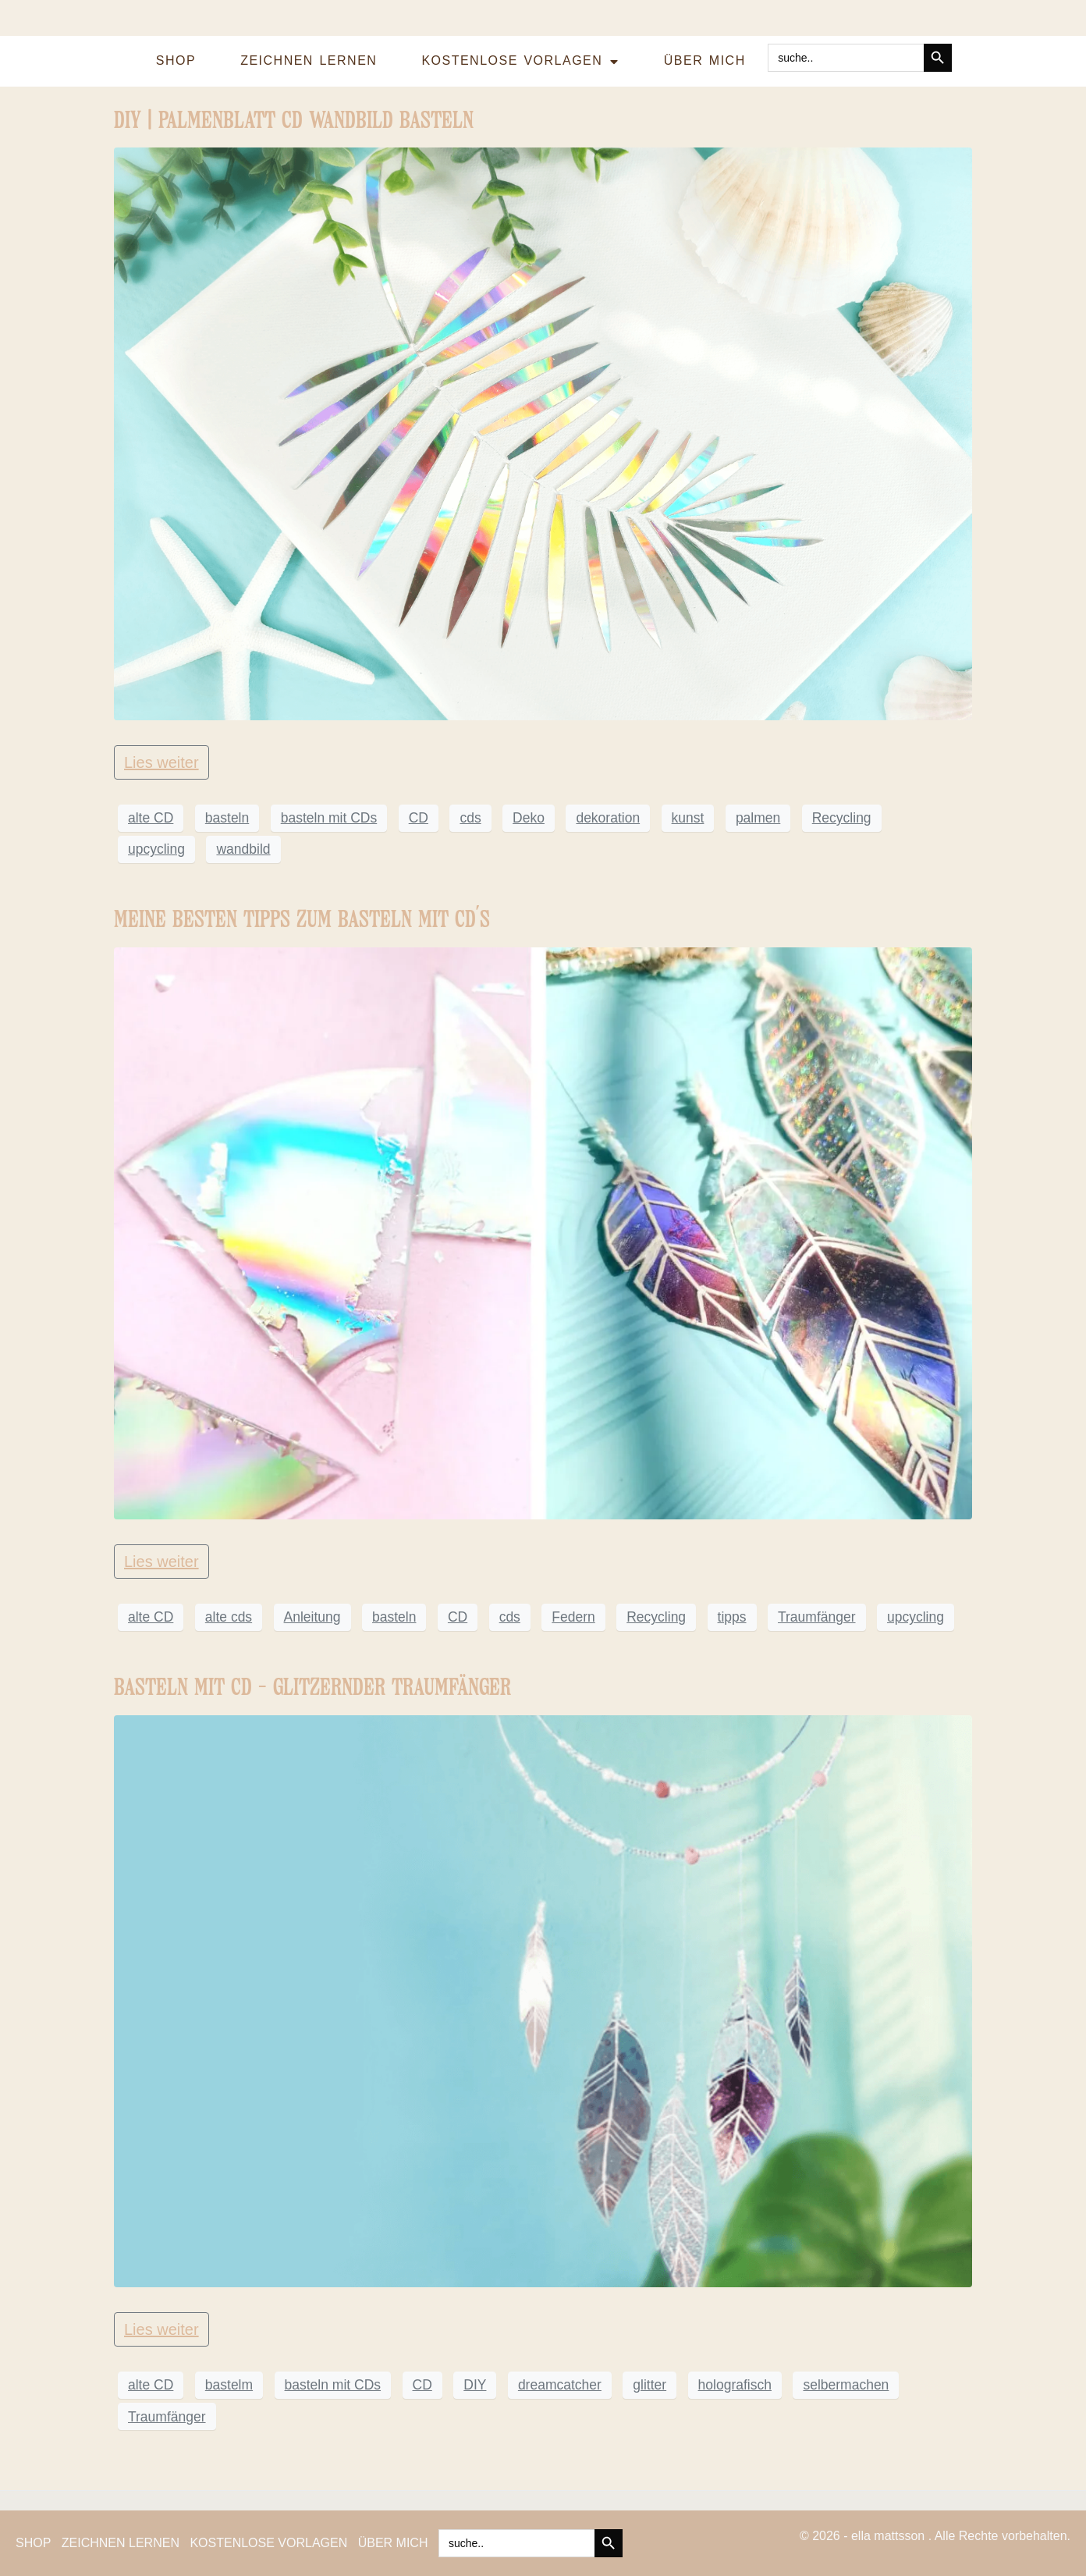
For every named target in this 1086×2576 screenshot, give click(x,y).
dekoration (608, 818)
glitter (649, 2385)
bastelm (229, 2385)
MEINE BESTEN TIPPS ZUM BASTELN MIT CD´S (302, 918)
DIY (474, 2385)
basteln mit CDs (329, 818)
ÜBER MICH (705, 60)
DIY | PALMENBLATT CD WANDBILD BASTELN (294, 119)
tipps (732, 1617)
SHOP (176, 60)
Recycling (841, 818)
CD (418, 818)
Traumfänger (817, 1617)
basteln (227, 818)
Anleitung (312, 1617)
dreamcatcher (560, 2385)
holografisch (735, 2385)
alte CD (150, 818)
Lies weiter (161, 762)
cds (470, 818)
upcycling (156, 849)
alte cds (228, 1617)
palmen (758, 818)
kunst (688, 818)
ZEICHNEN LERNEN (308, 60)
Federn (573, 1617)
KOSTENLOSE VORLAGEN (520, 62)
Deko (529, 818)
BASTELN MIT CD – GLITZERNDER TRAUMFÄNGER (312, 1686)
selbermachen (846, 2385)
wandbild (243, 849)
